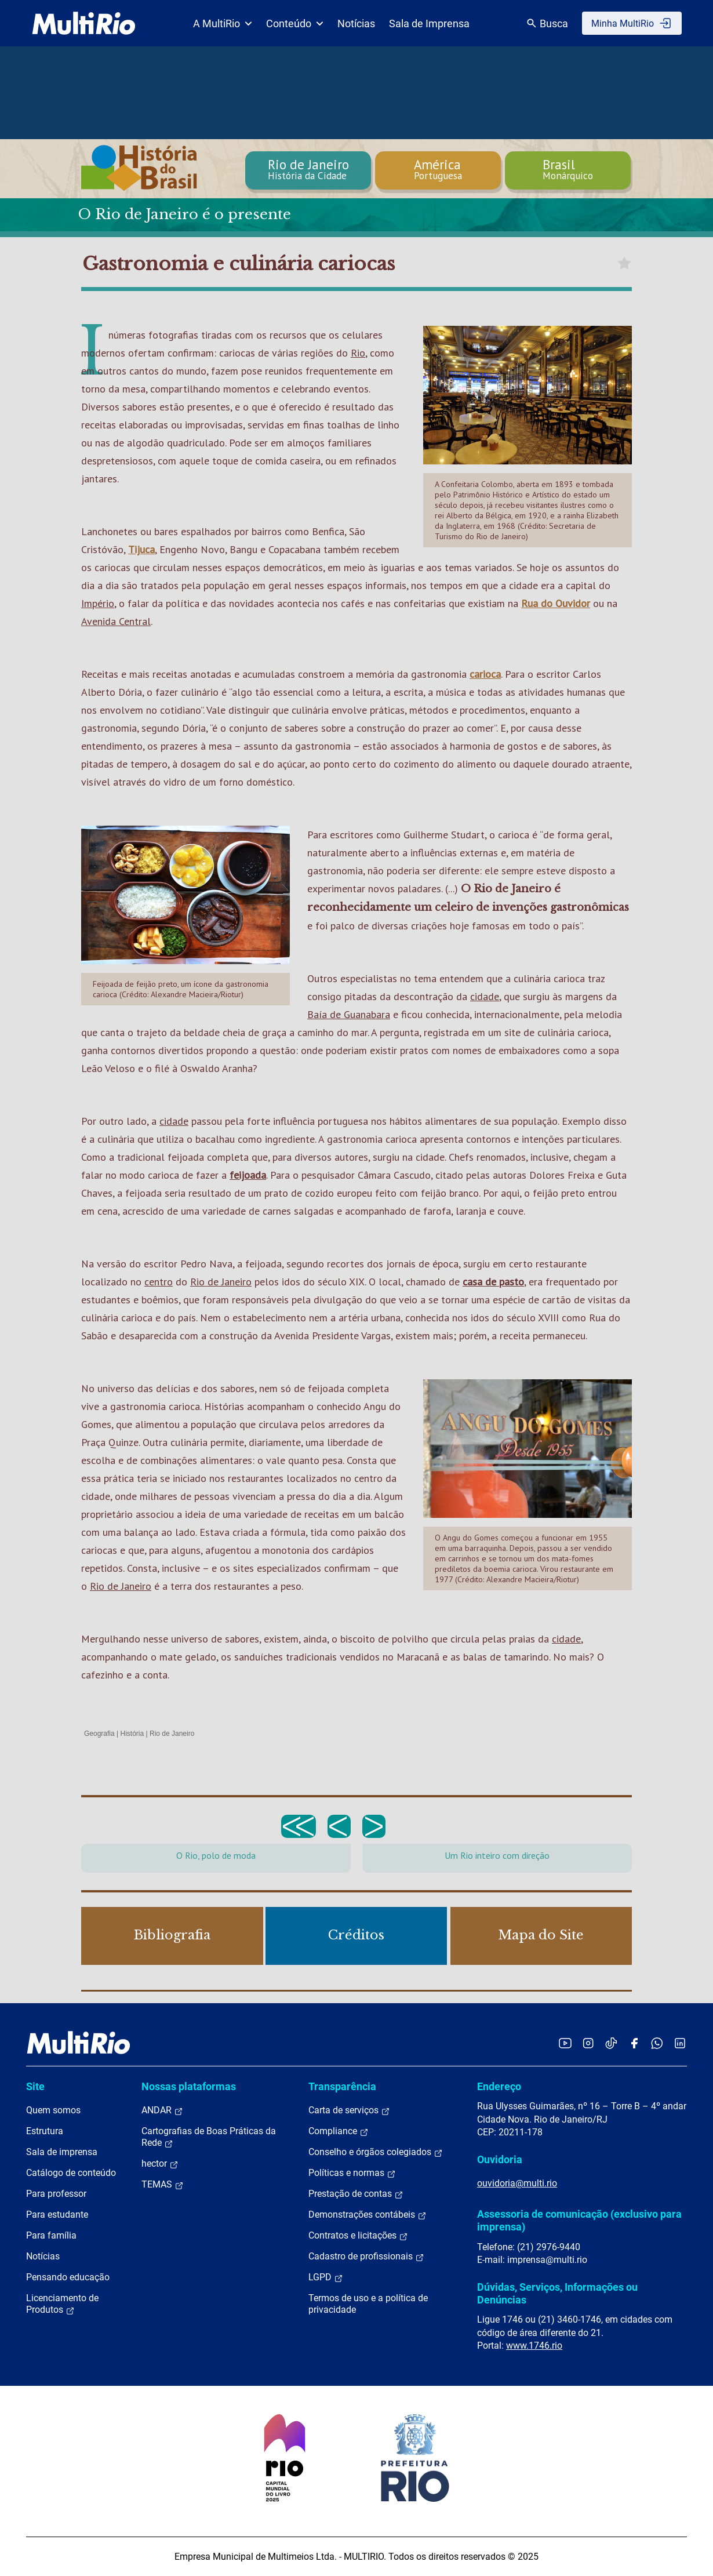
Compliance (338, 2131)
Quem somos (53, 2110)
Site (35, 2086)
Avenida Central (116, 621)
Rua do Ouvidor (555, 603)
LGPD (325, 2277)
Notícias (356, 23)
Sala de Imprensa (429, 23)
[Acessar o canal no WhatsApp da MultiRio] (657, 2043)
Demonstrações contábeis (367, 2215)
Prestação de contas (355, 2194)
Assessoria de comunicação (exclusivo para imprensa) (579, 2220)
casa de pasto (493, 1281)
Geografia (99, 1734)
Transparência (342, 2086)
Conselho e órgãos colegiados (375, 2152)
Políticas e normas (352, 2173)
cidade (484, 996)
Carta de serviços (349, 2110)
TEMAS (162, 2184)
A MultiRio (222, 23)
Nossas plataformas (188, 2086)
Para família (51, 2235)
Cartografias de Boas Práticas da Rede (208, 2137)
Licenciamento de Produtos (62, 2304)
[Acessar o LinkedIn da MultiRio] (680, 2043)
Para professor (56, 2193)
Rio (358, 352)
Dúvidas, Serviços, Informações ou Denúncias (557, 2293)
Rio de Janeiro (221, 1281)
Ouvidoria (499, 2159)
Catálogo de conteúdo (71, 2172)
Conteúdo (294, 23)
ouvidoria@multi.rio (517, 2183)
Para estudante (57, 2214)
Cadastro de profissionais (366, 2256)
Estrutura (44, 2131)
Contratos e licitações (358, 2235)
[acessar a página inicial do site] (83, 23)
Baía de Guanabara (348, 1014)
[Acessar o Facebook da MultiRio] (634, 2043)
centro (158, 1281)
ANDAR (162, 2110)
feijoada (248, 1175)
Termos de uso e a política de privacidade (368, 2303)
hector (160, 2164)
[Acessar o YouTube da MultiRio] (565, 2043)
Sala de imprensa (61, 2151)
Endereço (499, 2086)
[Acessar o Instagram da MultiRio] (588, 2043)
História (132, 1734)
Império (97, 603)
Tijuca (141, 549)
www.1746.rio (534, 2345)
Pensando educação (68, 2277)
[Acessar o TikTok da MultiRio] (611, 2043)
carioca (485, 674)
